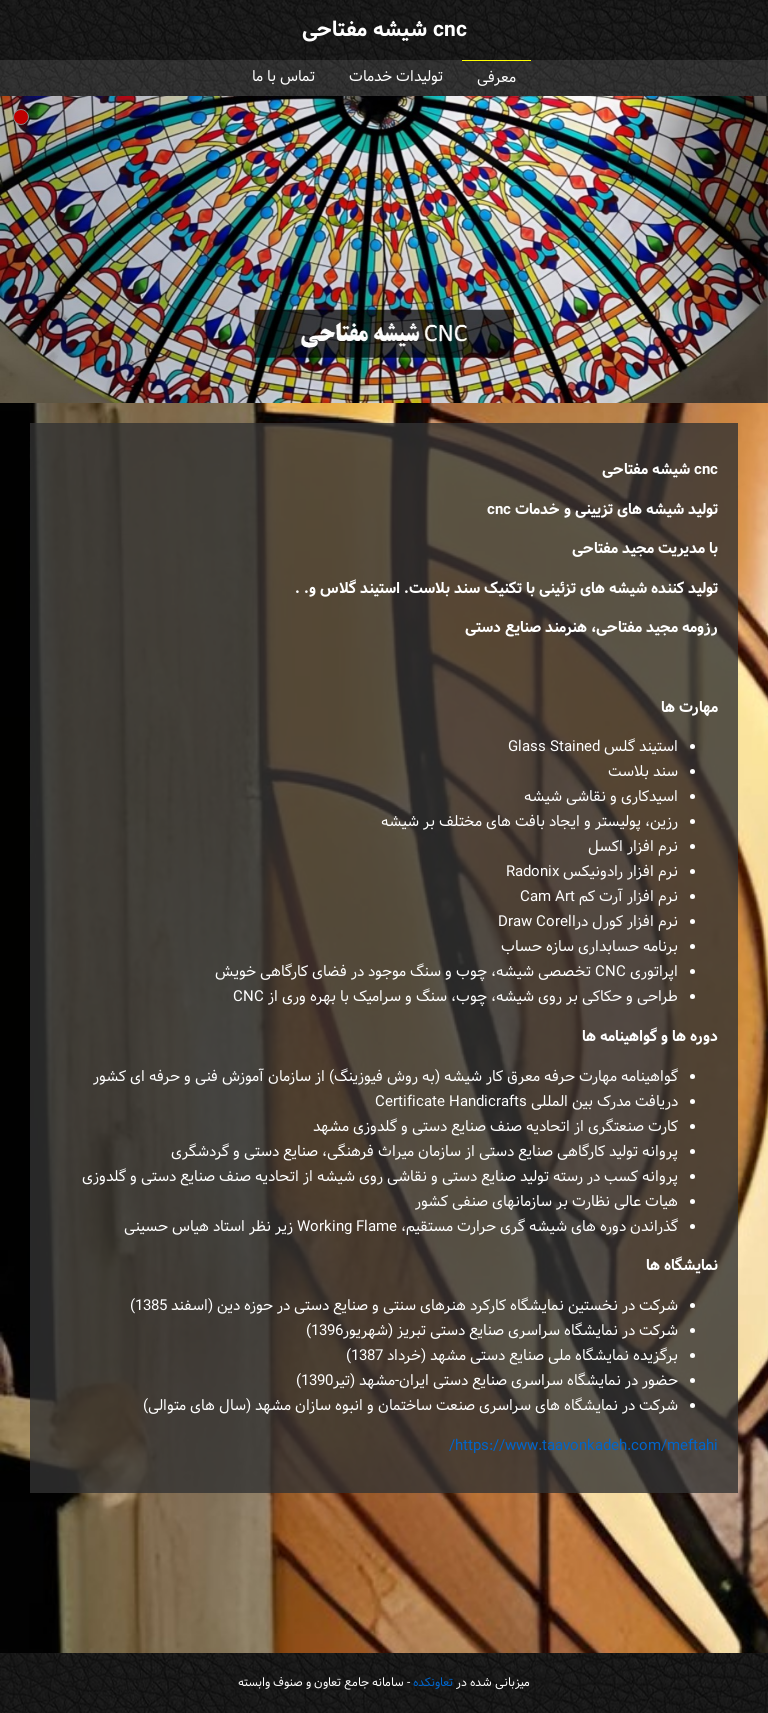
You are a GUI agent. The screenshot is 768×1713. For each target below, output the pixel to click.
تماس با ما (283, 77)
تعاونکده (433, 1683)
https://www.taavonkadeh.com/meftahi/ (583, 1446)
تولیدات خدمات (396, 77)
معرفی (496, 78)
